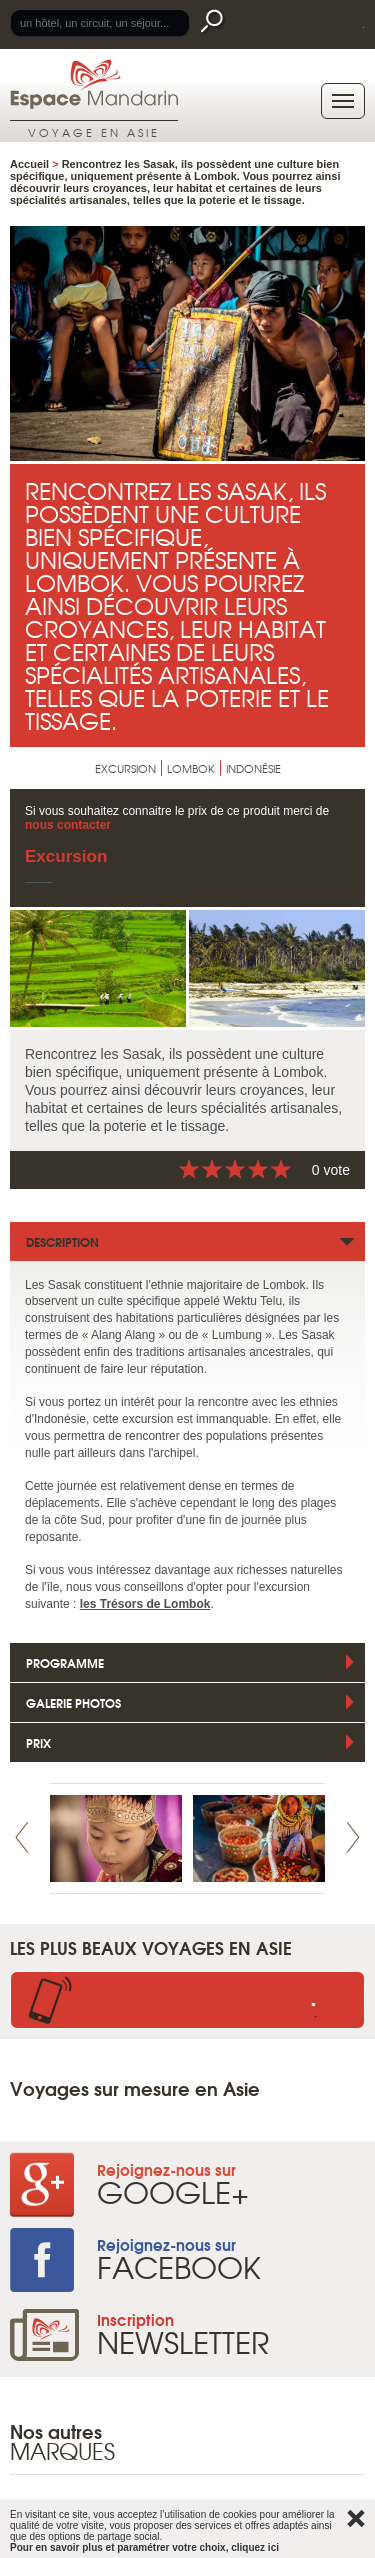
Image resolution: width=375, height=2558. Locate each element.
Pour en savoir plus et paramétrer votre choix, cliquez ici (144, 2547)
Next (353, 1837)
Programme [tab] (65, 1662)
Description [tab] (62, 1241)
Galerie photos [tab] (73, 1702)
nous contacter (68, 825)
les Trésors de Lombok (145, 1604)
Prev (22, 1837)
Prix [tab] (38, 1742)
